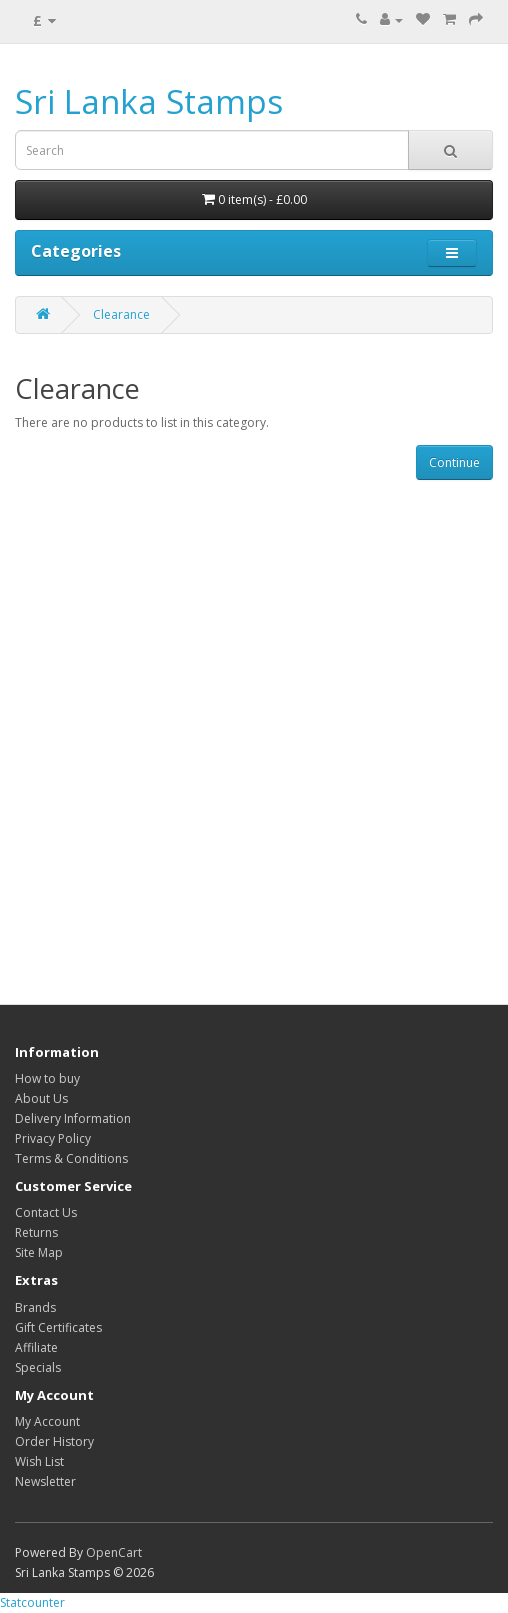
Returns (36, 1232)
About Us (41, 1098)
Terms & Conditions (71, 1158)
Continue (454, 462)
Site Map (39, 1252)
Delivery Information (73, 1118)
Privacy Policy (53, 1138)
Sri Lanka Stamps (149, 101)
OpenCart (114, 1552)
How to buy (47, 1078)
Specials (38, 1367)
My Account (47, 1421)
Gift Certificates (58, 1327)
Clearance (121, 314)
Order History (54, 1441)
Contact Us (46, 1212)
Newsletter (45, 1481)
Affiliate (36, 1347)
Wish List (39, 1461)
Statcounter (32, 1602)
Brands (35, 1307)
